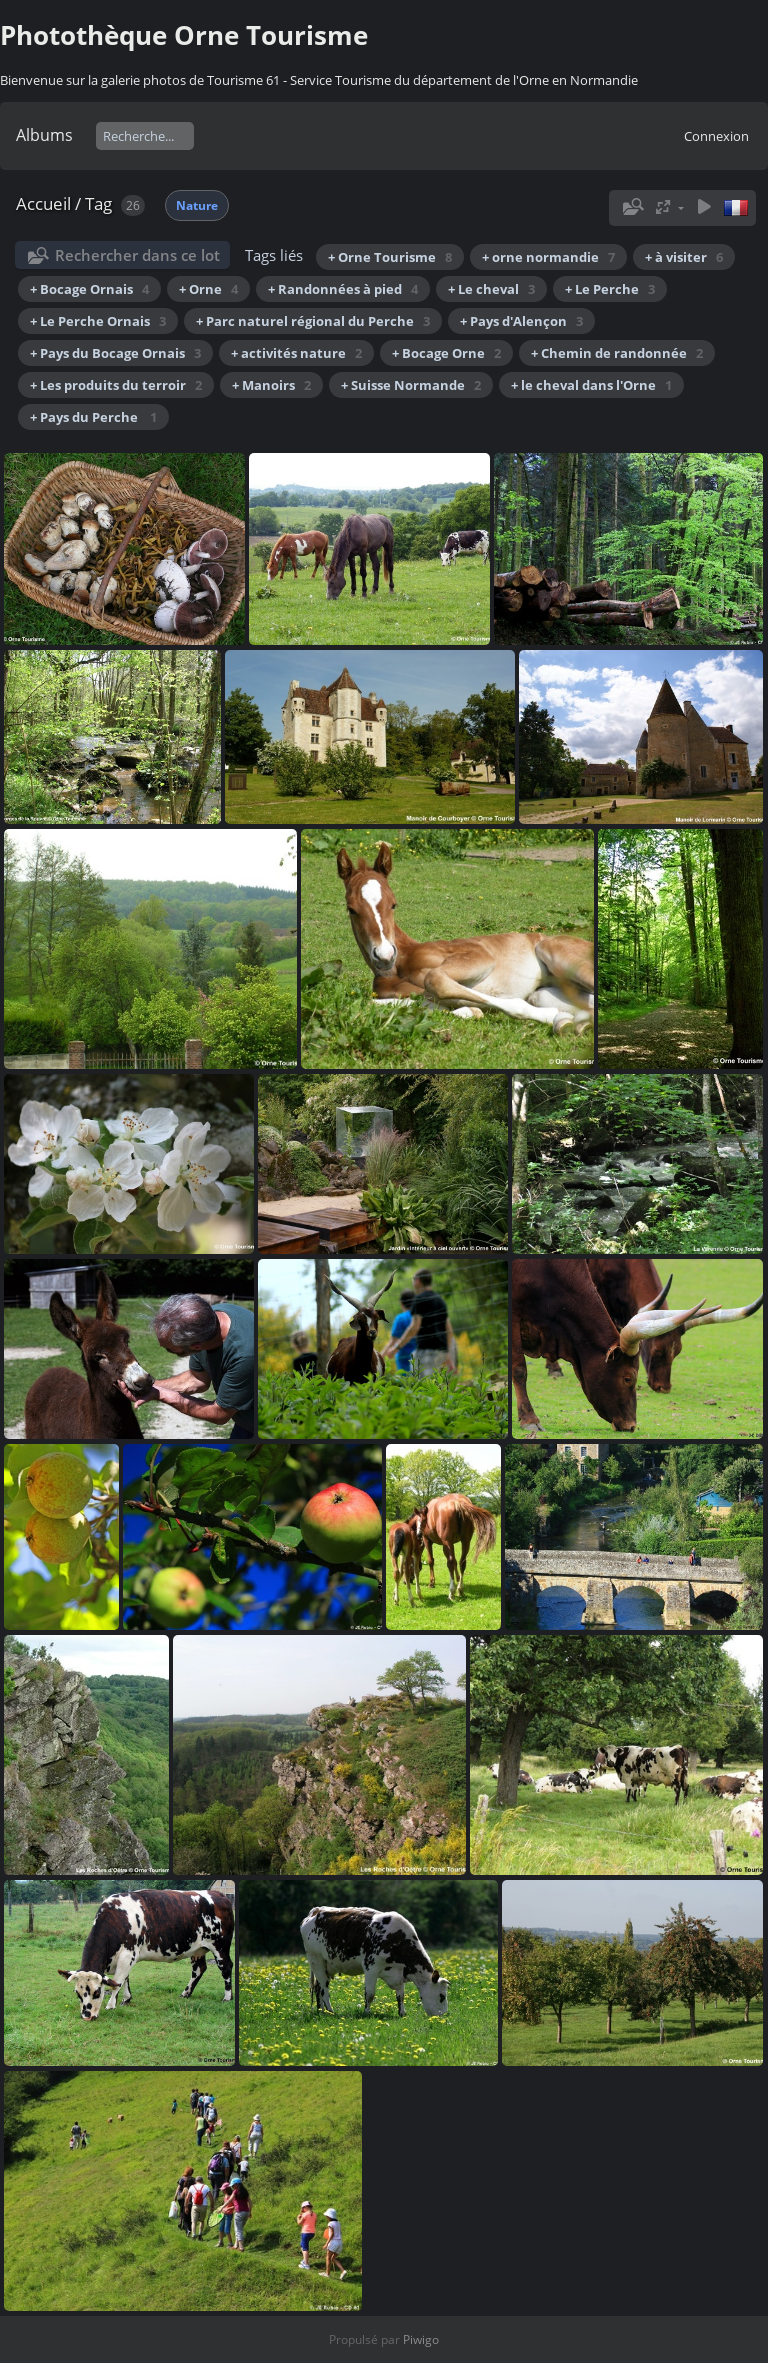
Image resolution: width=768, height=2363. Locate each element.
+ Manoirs (271, 385)
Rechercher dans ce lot (137, 255)
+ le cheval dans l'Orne (591, 385)
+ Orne (208, 289)
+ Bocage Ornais (89, 289)
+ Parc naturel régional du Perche (313, 321)
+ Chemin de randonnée (617, 353)
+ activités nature (296, 353)
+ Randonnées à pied (343, 289)
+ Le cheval (491, 289)
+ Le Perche (610, 289)
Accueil (43, 203)
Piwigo (421, 2339)
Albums (44, 135)
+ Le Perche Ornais (98, 321)
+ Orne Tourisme (390, 257)
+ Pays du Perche (93, 417)
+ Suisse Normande (411, 385)
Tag (98, 203)
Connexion (716, 136)
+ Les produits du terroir (116, 385)
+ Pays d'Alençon (521, 321)
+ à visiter (684, 257)
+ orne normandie (548, 257)
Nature (197, 205)
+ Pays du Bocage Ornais (115, 353)
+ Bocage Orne (446, 353)
